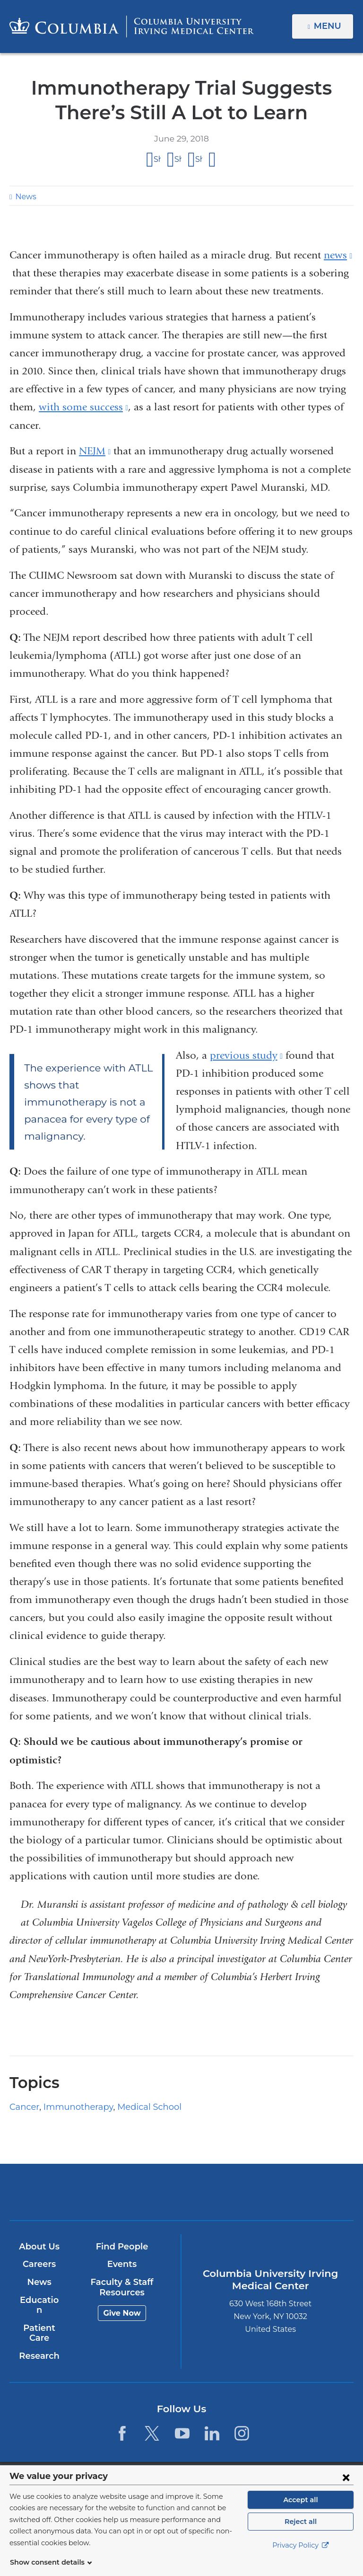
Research (38, 2345)
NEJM (95, 451)
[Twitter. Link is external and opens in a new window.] (152, 2423)
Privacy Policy (300, 2557)
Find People (121, 2246)
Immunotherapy (70, 2107)
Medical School (133, 2107)
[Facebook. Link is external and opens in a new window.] (122, 2423)
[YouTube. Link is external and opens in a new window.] (182, 2423)
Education (38, 2300)
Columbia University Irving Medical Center (125, 2191)
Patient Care (39, 2323)
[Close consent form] (346, 2488)
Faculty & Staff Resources (121, 2287)
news (338, 255)
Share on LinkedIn (198, 159)
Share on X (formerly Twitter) (178, 159)
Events (121, 2264)
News (24, 197)
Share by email (212, 160)
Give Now (121, 2313)
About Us (39, 2246)
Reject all (300, 2533)
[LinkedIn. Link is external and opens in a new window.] (212, 2423)
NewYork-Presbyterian (237, 2196)
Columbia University (200, 2470)
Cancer (22, 2107)
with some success (83, 407)
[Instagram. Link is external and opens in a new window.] (242, 2423)
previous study (246, 1055)
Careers (38, 2264)
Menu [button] (328, 26)
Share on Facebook (157, 159)
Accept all (301, 2511)
